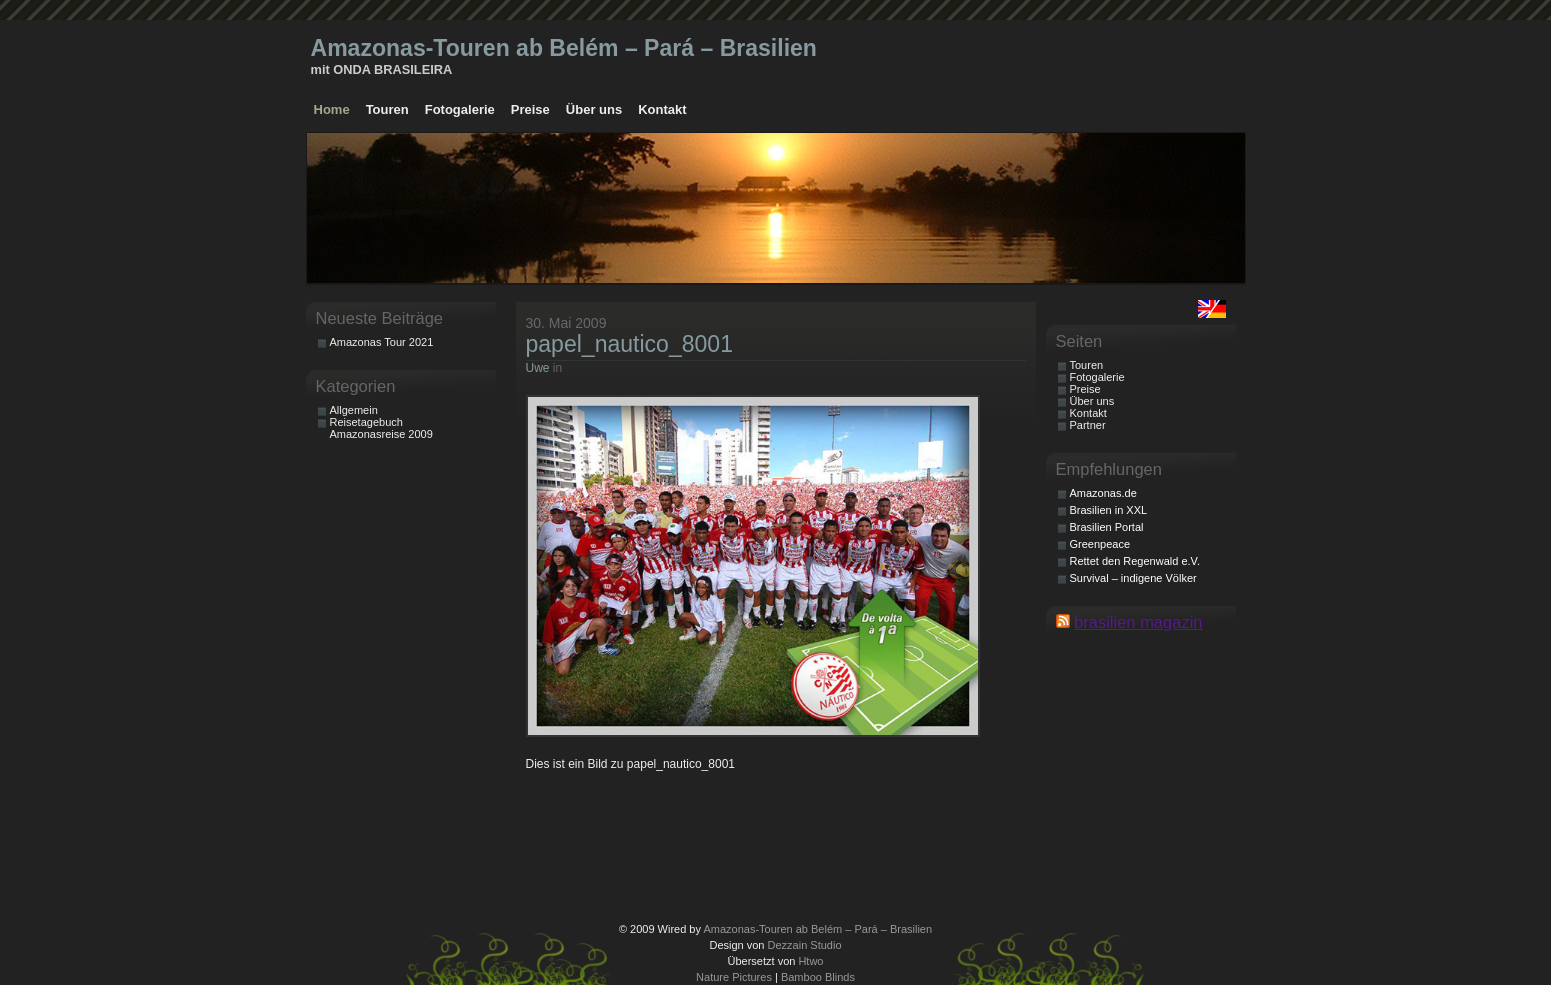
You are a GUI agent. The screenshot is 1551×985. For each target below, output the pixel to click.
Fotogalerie (460, 109)
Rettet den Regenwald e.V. (1135, 561)
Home (332, 109)
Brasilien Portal (1107, 527)
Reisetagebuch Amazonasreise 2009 (381, 428)
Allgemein (354, 410)
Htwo (810, 961)
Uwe (538, 368)
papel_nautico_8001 (629, 344)
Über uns (594, 109)
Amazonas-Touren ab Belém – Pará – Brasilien (564, 48)
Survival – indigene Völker (1133, 578)
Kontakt (662, 109)
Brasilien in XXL (1109, 510)
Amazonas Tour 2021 (382, 342)
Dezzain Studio (805, 945)
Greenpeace (1100, 544)
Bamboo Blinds (818, 977)
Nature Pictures (734, 977)
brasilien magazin (1138, 622)
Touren (387, 109)
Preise (530, 109)
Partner (1088, 425)
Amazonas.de (1103, 493)
